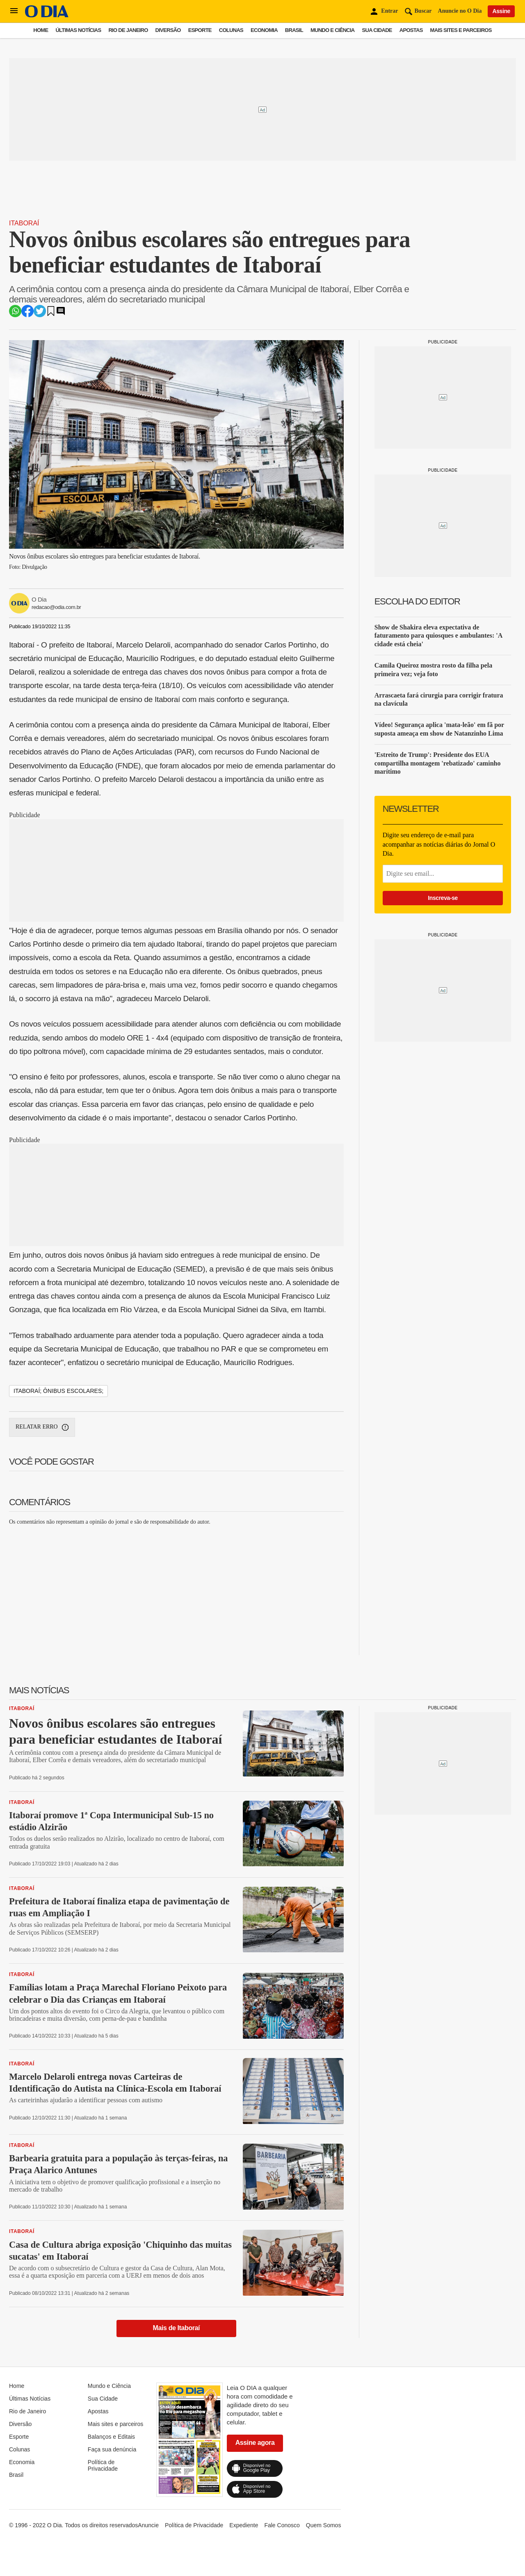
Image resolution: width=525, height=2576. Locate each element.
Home (40, 30)
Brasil (294, 30)
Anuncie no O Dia (460, 11)
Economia (264, 30)
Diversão (168, 30)
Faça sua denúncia (112, 2449)
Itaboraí (24, 223)
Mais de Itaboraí (176, 2327)
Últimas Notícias (78, 30)
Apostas (411, 30)
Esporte (200, 30)
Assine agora (255, 2442)
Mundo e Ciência (332, 30)
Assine (501, 11)
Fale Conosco (281, 2525)
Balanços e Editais (111, 2436)
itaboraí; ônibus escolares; (58, 1391)
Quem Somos (323, 2525)
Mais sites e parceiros (461, 30)
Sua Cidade (377, 30)
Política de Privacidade (103, 2465)
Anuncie (148, 2525)
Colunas (231, 30)
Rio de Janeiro (128, 30)
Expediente (243, 2525)
